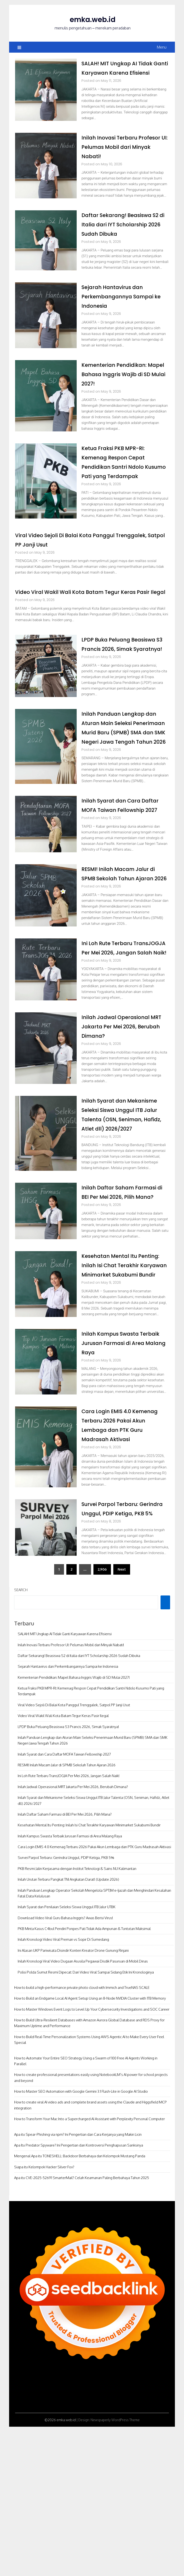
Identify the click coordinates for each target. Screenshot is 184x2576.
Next (122, 1719)
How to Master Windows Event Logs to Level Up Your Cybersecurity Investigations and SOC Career (91, 2158)
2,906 (102, 1719)
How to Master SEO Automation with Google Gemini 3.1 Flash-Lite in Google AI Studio (81, 2240)
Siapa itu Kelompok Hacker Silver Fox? (44, 2316)
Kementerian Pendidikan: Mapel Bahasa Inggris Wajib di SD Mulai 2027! (121, 392)
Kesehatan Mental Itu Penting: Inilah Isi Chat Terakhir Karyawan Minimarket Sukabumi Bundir (116, 1386)
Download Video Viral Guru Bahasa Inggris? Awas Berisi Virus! (65, 2067)
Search (21, 1739)
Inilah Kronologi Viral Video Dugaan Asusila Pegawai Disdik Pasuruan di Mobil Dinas (83, 2110)
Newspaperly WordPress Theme (115, 2569)
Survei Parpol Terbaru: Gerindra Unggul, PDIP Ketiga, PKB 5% (116, 1653)
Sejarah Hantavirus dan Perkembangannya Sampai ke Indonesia (119, 315)
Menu (162, 47)
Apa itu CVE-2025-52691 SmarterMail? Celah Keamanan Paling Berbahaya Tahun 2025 (81, 2327)
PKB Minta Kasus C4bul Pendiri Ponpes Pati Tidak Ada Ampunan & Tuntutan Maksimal (84, 2078)
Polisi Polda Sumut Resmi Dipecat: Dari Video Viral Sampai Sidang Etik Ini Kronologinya (86, 2121)
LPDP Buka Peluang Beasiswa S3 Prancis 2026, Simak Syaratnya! (122, 686)
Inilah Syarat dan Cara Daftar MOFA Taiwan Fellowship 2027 (117, 875)
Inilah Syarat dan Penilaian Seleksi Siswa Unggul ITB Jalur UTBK (66, 2056)
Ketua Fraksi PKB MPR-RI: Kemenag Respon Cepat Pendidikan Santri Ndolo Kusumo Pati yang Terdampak (120, 485)
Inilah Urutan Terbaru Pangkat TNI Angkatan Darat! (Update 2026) (68, 2028)
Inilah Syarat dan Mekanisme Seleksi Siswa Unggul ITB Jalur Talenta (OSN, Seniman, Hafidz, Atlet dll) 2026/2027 (121, 1212)
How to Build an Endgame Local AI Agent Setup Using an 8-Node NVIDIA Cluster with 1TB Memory (90, 2147)
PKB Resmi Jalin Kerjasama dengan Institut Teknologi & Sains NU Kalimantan (77, 2018)
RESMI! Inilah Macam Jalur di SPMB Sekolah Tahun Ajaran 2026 (123, 952)
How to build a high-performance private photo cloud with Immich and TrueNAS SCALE (82, 2137)
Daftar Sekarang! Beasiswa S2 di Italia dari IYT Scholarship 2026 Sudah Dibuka (79, 1805)
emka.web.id (92, 20)
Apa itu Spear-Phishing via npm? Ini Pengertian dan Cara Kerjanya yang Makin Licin (78, 2283)
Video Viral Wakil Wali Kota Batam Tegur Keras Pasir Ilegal (63, 1865)
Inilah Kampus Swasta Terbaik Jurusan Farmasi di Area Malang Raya (124, 1473)
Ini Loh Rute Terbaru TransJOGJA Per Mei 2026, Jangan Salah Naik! (122, 1036)
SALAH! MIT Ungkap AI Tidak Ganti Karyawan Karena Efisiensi (116, 72)
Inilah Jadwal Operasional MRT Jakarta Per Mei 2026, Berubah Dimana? (123, 1119)
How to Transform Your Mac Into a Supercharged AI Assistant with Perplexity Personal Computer (89, 2268)
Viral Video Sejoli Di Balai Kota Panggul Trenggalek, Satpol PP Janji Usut (74, 1854)
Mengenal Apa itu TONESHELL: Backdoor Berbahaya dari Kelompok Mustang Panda (79, 2305)
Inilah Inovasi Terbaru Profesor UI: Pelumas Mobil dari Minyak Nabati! (123, 156)
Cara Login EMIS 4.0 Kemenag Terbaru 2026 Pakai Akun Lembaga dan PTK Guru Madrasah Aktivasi (122, 1560)
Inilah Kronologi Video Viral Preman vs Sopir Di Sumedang (63, 2088)
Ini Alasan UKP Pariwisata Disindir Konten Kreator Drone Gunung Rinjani (73, 2099)
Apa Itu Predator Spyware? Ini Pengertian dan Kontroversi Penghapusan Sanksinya (78, 2294)
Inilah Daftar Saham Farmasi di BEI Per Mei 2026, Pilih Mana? (115, 1299)
